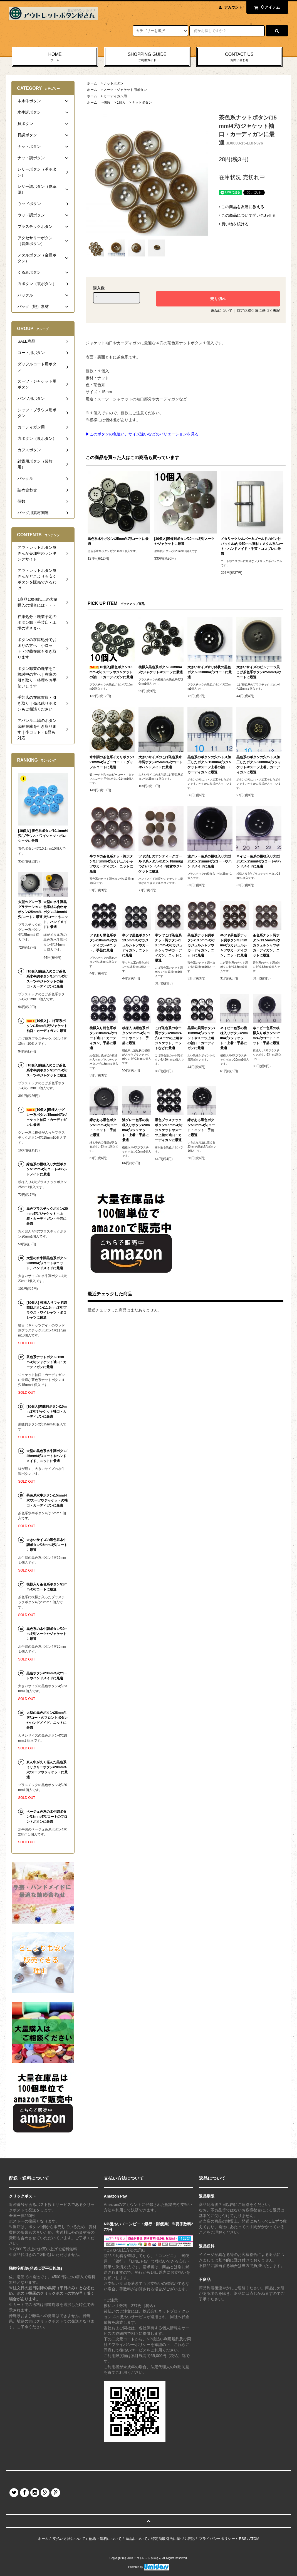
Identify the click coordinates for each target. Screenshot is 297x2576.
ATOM (254, 2539)
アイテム (266, 7)
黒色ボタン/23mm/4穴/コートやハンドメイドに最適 (46, 1675)
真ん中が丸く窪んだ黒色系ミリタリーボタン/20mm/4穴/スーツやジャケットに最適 (46, 1769)
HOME (55, 57)
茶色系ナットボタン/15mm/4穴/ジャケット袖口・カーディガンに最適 (46, 1362)
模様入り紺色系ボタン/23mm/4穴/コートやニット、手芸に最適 (136, 1035)
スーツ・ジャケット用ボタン (125, 90)
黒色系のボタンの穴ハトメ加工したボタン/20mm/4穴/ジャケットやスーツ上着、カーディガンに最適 (258, 764)
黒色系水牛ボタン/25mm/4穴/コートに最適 (118, 541)
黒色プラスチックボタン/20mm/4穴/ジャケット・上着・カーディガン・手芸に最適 (47, 1216)
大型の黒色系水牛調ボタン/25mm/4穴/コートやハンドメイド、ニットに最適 (46, 1456)
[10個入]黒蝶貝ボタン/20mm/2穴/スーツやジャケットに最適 (184, 541)
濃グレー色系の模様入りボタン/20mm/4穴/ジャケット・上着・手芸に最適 (136, 1130)
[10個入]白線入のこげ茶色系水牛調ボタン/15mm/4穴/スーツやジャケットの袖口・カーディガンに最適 (46, 978)
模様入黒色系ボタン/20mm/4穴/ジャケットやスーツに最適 (160, 669)
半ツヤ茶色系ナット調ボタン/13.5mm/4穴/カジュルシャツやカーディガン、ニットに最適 (233, 945)
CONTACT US (239, 57)
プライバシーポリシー (217, 2539)
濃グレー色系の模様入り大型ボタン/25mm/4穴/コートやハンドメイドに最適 (209, 861)
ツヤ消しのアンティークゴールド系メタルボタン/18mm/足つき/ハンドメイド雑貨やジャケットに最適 (160, 863)
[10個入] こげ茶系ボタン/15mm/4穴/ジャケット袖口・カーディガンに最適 (46, 1026)
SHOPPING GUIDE (147, 57)
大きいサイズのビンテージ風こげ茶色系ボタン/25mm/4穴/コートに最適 (258, 672)
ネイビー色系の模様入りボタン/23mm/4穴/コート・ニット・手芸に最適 (266, 1035)
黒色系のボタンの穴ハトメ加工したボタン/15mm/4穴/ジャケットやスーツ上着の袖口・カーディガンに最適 (209, 764)
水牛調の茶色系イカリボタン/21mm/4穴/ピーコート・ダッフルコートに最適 (112, 762)
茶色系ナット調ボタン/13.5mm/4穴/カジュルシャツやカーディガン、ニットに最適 (200, 945)
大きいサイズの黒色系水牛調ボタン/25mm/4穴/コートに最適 (46, 1545)
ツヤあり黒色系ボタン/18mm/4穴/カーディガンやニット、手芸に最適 (103, 942)
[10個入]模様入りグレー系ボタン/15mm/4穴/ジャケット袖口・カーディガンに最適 (46, 1117)
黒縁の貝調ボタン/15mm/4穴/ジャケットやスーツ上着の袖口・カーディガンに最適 (201, 1038)
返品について (221, 310)
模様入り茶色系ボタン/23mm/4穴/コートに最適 (46, 1586)
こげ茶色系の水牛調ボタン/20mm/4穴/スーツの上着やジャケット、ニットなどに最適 (168, 1038)
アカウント (233, 7)
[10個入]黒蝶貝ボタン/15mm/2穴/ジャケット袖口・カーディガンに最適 (46, 1411)
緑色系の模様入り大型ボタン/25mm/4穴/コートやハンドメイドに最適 (46, 1169)
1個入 (121, 102)
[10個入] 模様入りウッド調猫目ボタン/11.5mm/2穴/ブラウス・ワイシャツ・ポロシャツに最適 (46, 1310)
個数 (106, 102)
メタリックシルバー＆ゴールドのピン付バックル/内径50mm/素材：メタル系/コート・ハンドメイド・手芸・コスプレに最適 (252, 546)
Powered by (148, 2566)
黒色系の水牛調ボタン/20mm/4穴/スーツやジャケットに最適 (46, 1634)
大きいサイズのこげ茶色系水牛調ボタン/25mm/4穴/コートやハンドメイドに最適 (160, 762)
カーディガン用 (115, 96)
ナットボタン (113, 83)
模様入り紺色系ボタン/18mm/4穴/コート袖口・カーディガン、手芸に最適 (103, 1038)
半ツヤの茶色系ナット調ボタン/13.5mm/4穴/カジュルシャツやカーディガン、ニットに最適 (111, 863)
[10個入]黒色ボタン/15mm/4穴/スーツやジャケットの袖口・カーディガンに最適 (111, 672)
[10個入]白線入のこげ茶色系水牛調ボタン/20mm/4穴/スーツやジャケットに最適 (46, 1070)
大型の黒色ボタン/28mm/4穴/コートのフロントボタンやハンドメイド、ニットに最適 (46, 1720)
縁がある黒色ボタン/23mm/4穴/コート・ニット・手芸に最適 (103, 1127)
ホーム (92, 83)
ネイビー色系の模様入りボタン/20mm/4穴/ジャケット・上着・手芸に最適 (234, 1038)
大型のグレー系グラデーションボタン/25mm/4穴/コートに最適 (30, 909)
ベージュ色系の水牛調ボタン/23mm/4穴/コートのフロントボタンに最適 (46, 1817)
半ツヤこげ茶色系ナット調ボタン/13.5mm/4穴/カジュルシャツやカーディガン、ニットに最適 (168, 947)
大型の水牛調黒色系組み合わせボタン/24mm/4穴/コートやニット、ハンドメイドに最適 (55, 914)
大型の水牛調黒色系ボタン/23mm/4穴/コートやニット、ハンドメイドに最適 (46, 1263)
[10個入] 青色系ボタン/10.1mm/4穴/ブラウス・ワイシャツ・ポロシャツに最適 (43, 836)
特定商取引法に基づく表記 (258, 310)
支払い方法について (69, 2539)
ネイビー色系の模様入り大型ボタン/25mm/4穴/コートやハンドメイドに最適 (258, 861)
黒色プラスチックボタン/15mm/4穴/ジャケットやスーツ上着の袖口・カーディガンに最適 (168, 1130)
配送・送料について (105, 2539)
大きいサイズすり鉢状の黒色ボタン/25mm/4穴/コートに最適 (209, 672)
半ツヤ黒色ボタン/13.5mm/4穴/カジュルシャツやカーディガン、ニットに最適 (136, 945)
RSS (242, 2539)
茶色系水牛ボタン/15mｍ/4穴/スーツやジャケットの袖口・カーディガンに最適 (46, 1500)
